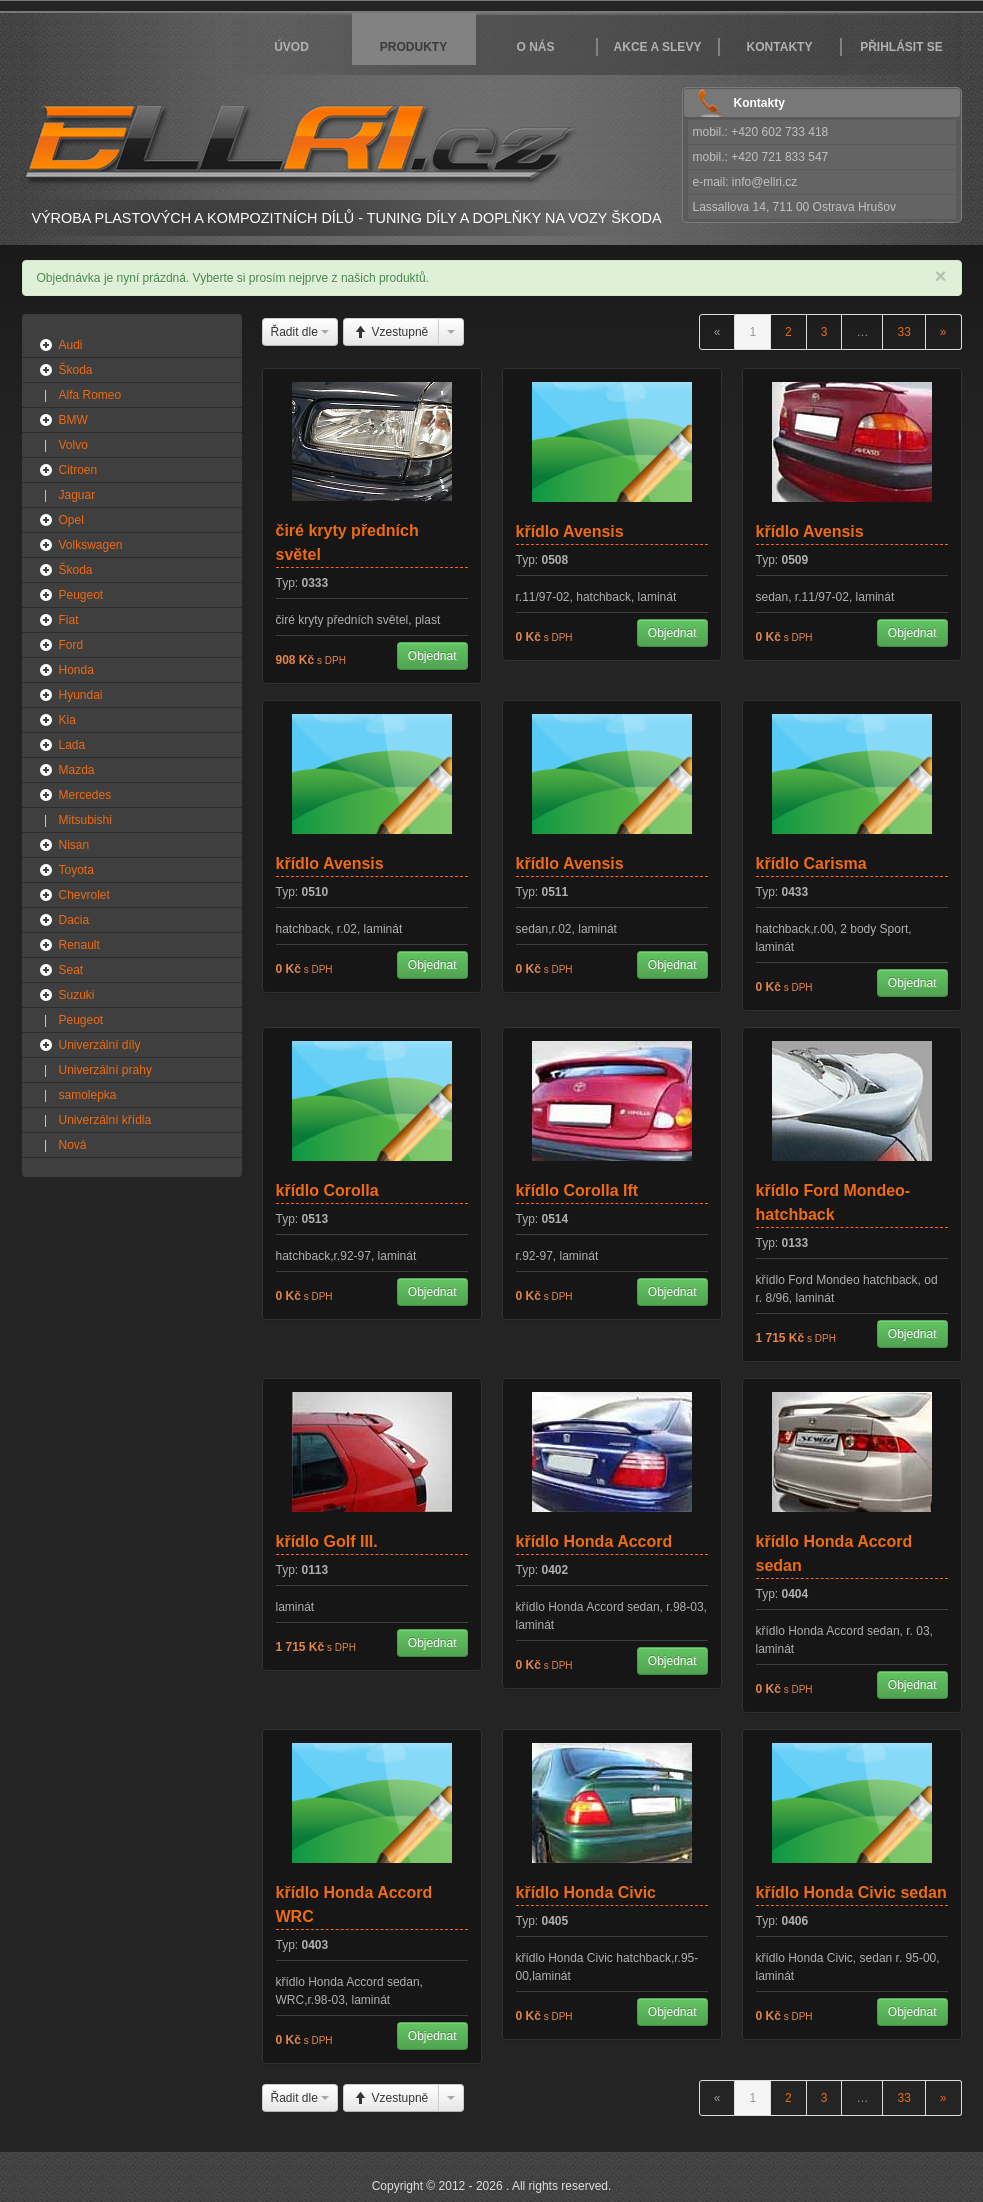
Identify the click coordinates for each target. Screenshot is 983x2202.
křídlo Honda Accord (594, 1541)
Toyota (76, 870)
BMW (73, 420)
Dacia (74, 920)
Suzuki (77, 995)
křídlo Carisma (811, 863)
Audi (71, 345)
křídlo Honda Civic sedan (851, 1892)
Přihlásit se (901, 47)
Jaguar (77, 495)
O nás (535, 47)
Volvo (73, 445)
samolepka (88, 1095)
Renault (79, 945)
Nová (73, 1145)
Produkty (413, 47)
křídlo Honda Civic (586, 1892)
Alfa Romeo (90, 395)
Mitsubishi (85, 820)
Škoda (76, 370)
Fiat (69, 620)
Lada (72, 745)
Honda (76, 670)
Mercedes (85, 795)
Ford (71, 645)
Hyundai (81, 695)
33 (903, 332)
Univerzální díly (100, 1045)
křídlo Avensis (570, 531)
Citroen (78, 470)
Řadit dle (300, 332)
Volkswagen (91, 545)
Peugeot (81, 595)
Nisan (74, 845)
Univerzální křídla (105, 1120)
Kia (67, 720)
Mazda (77, 770)
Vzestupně (391, 332)
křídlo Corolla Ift (577, 1190)
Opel (71, 520)
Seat (71, 970)
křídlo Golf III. (327, 1541)
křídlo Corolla (327, 1190)
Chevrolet (84, 895)
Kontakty (780, 47)
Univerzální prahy (105, 1070)
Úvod (291, 47)
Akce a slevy (658, 47)
